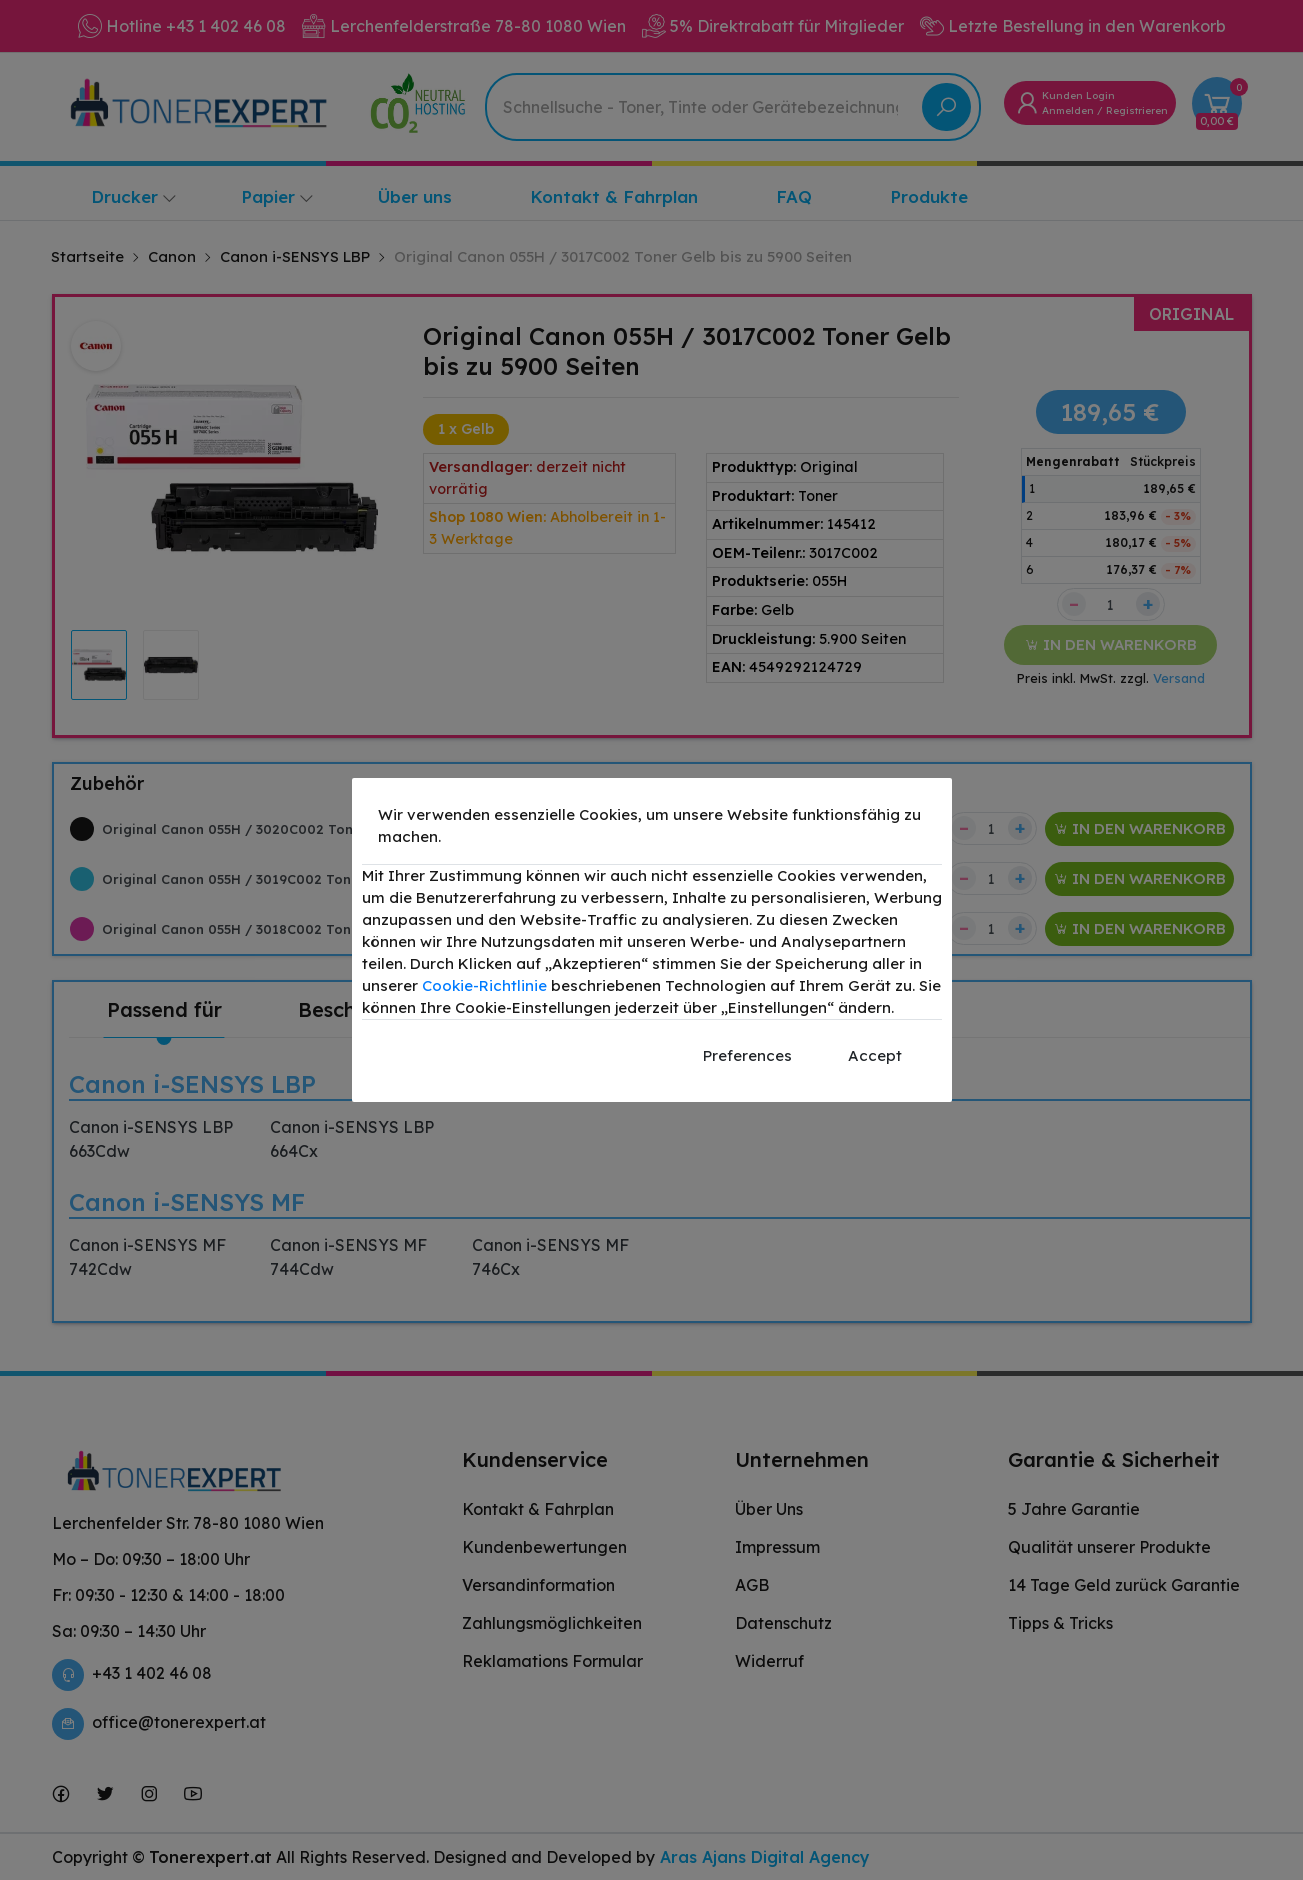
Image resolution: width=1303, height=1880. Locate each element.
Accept (875, 1055)
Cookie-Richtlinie (484, 985)
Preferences (747, 1055)
